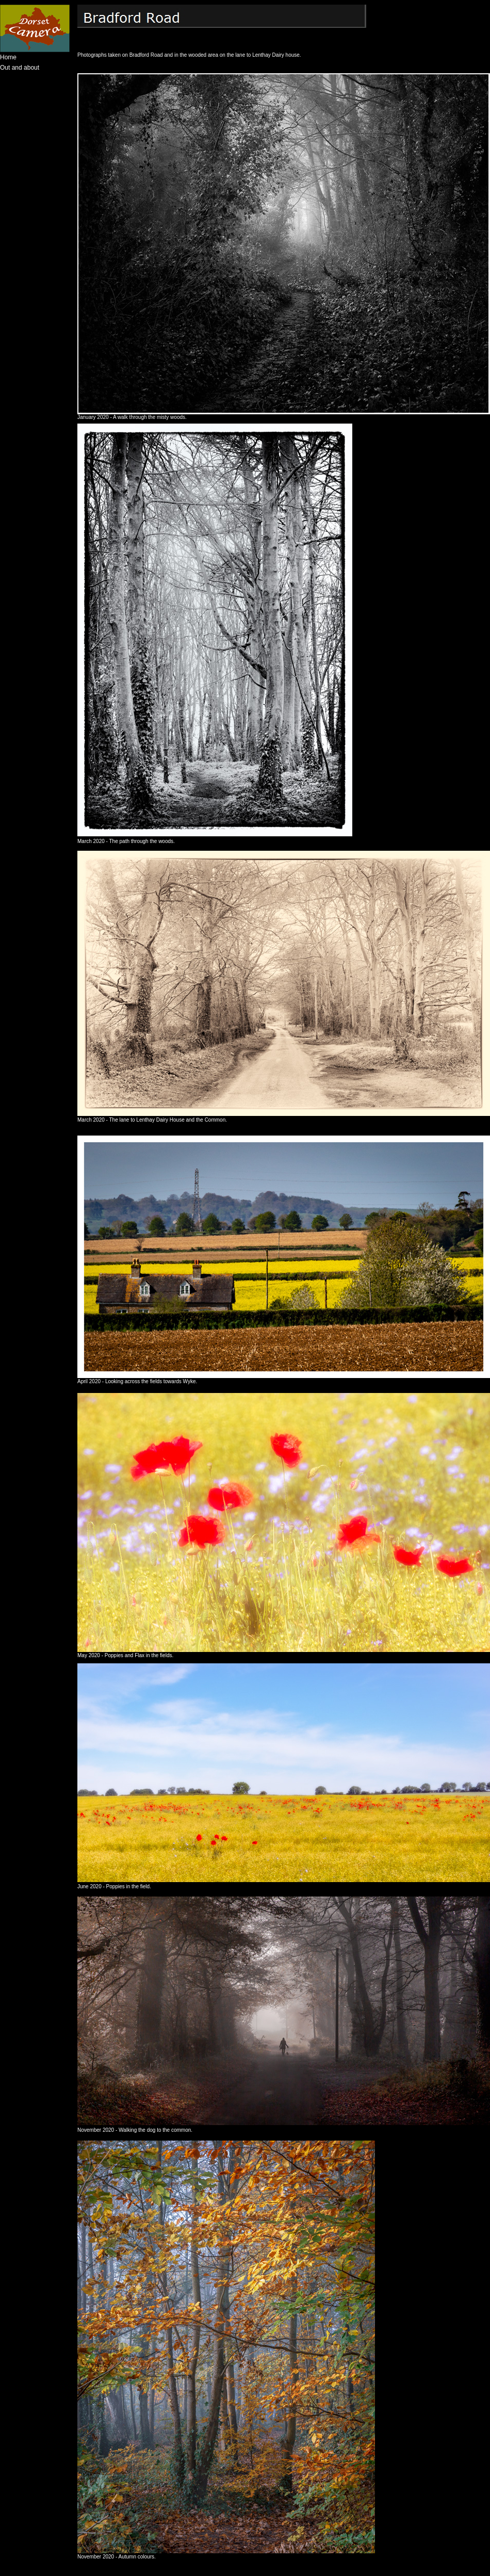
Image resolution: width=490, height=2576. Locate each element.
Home (8, 57)
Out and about (19, 67)
